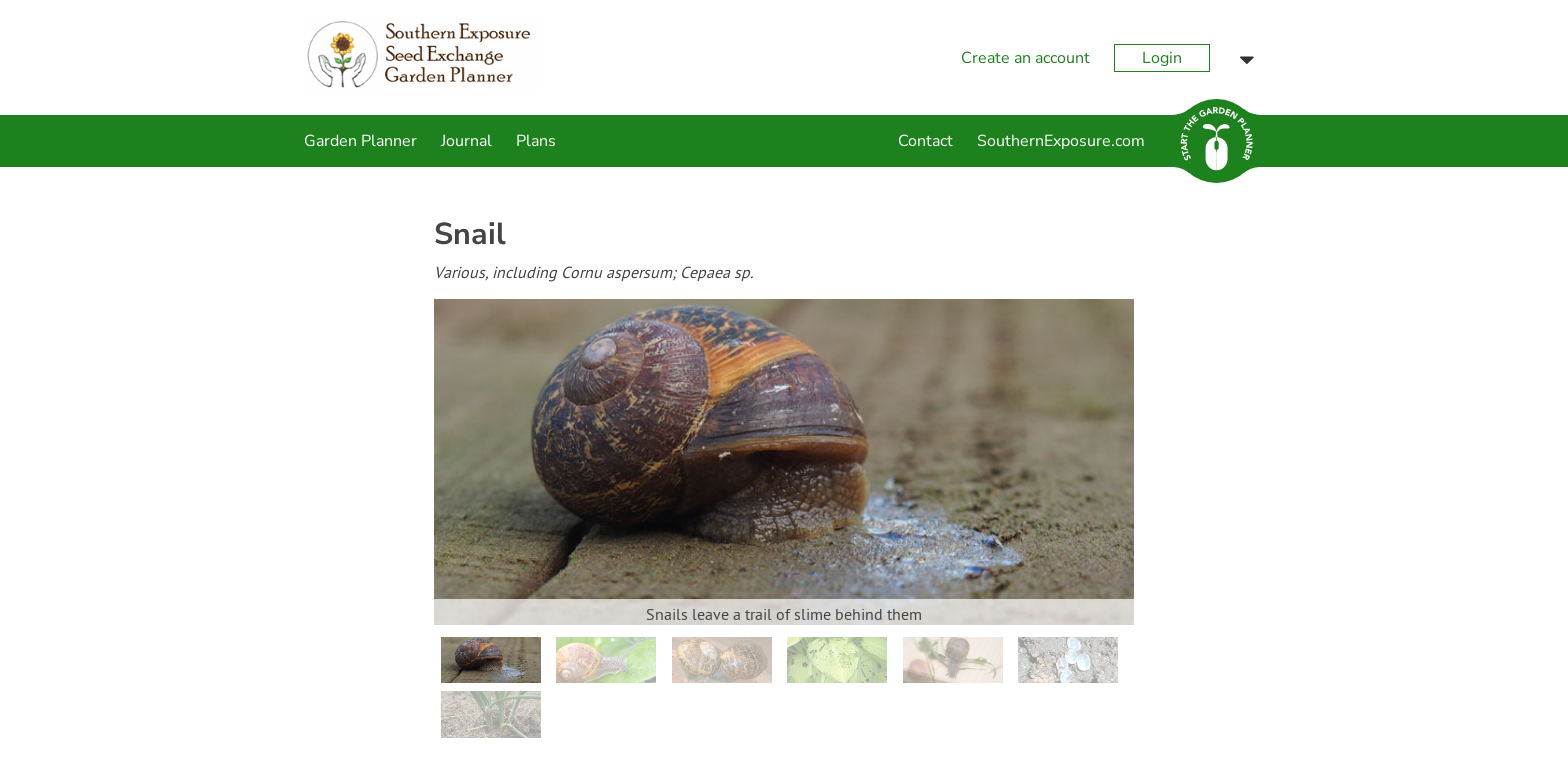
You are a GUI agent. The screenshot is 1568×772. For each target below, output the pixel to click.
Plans (536, 141)
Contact (925, 141)
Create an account (1025, 58)
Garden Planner (360, 141)
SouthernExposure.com (1061, 141)
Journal (466, 141)
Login (1162, 58)
